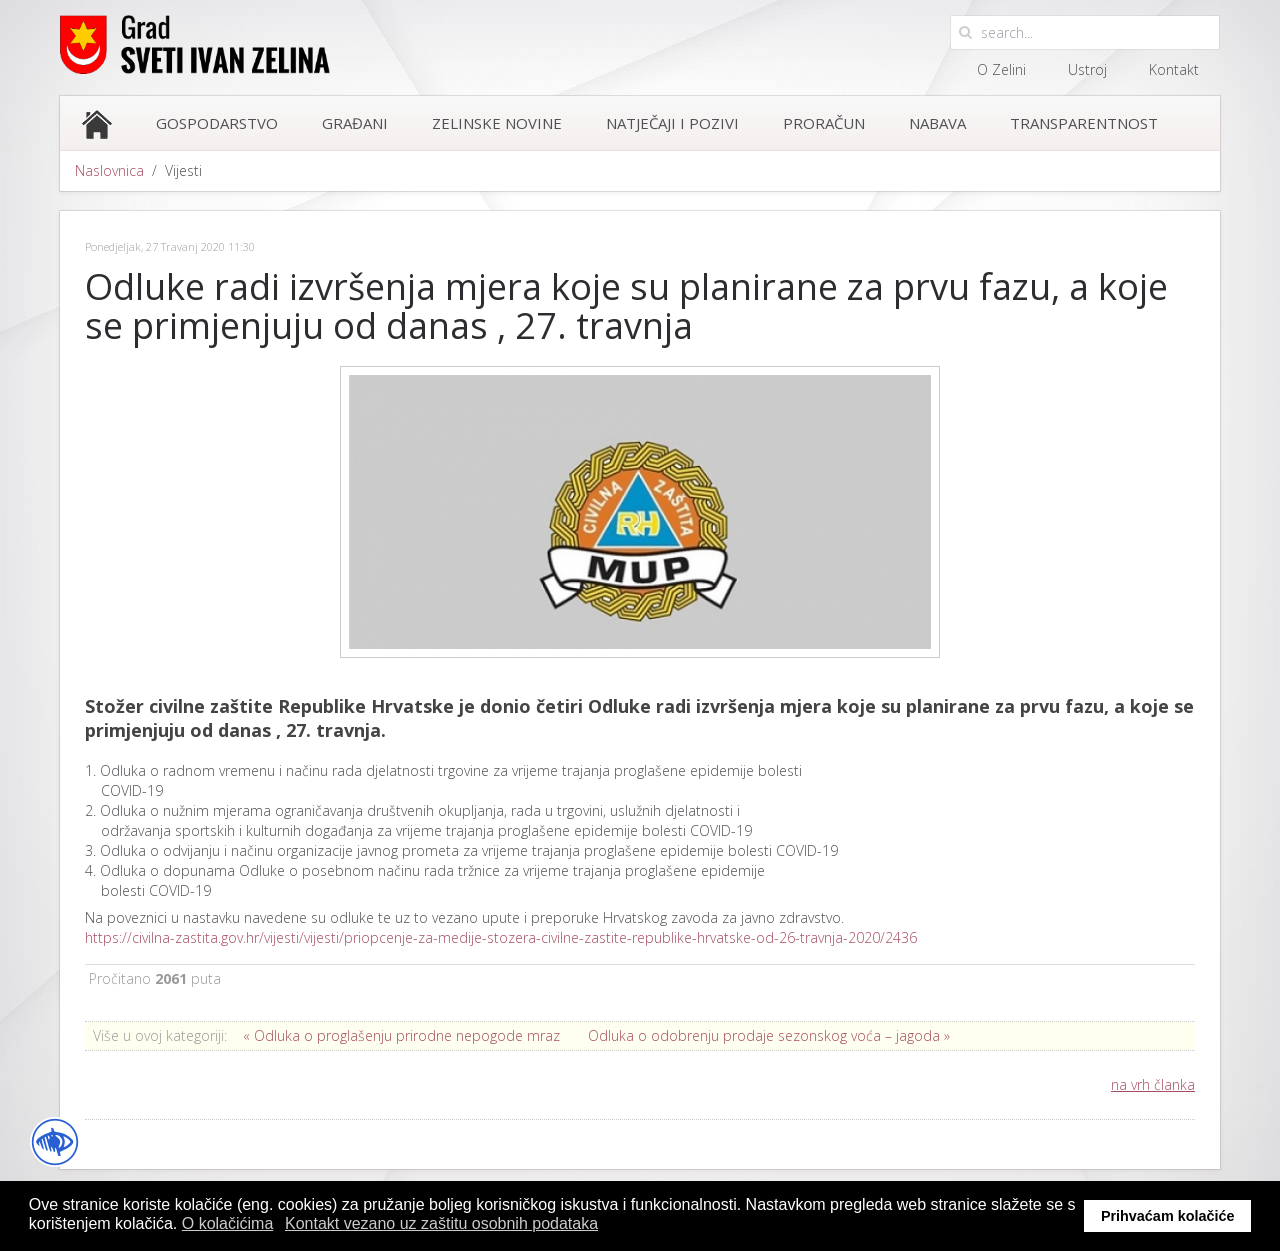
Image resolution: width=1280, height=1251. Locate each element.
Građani (355, 123)
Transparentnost (1084, 123)
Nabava (937, 123)
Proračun (824, 123)
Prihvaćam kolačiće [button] (1168, 1216)
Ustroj (1087, 69)
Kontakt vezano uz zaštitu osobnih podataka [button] (441, 1223)
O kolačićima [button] (228, 1223)
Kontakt (1174, 69)
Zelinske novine (497, 123)
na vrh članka (1153, 1084)
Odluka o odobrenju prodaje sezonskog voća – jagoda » (769, 1035)
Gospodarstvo (217, 123)
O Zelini (1001, 69)
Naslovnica (109, 170)
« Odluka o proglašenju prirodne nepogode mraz (401, 1035)
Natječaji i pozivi (672, 123)
